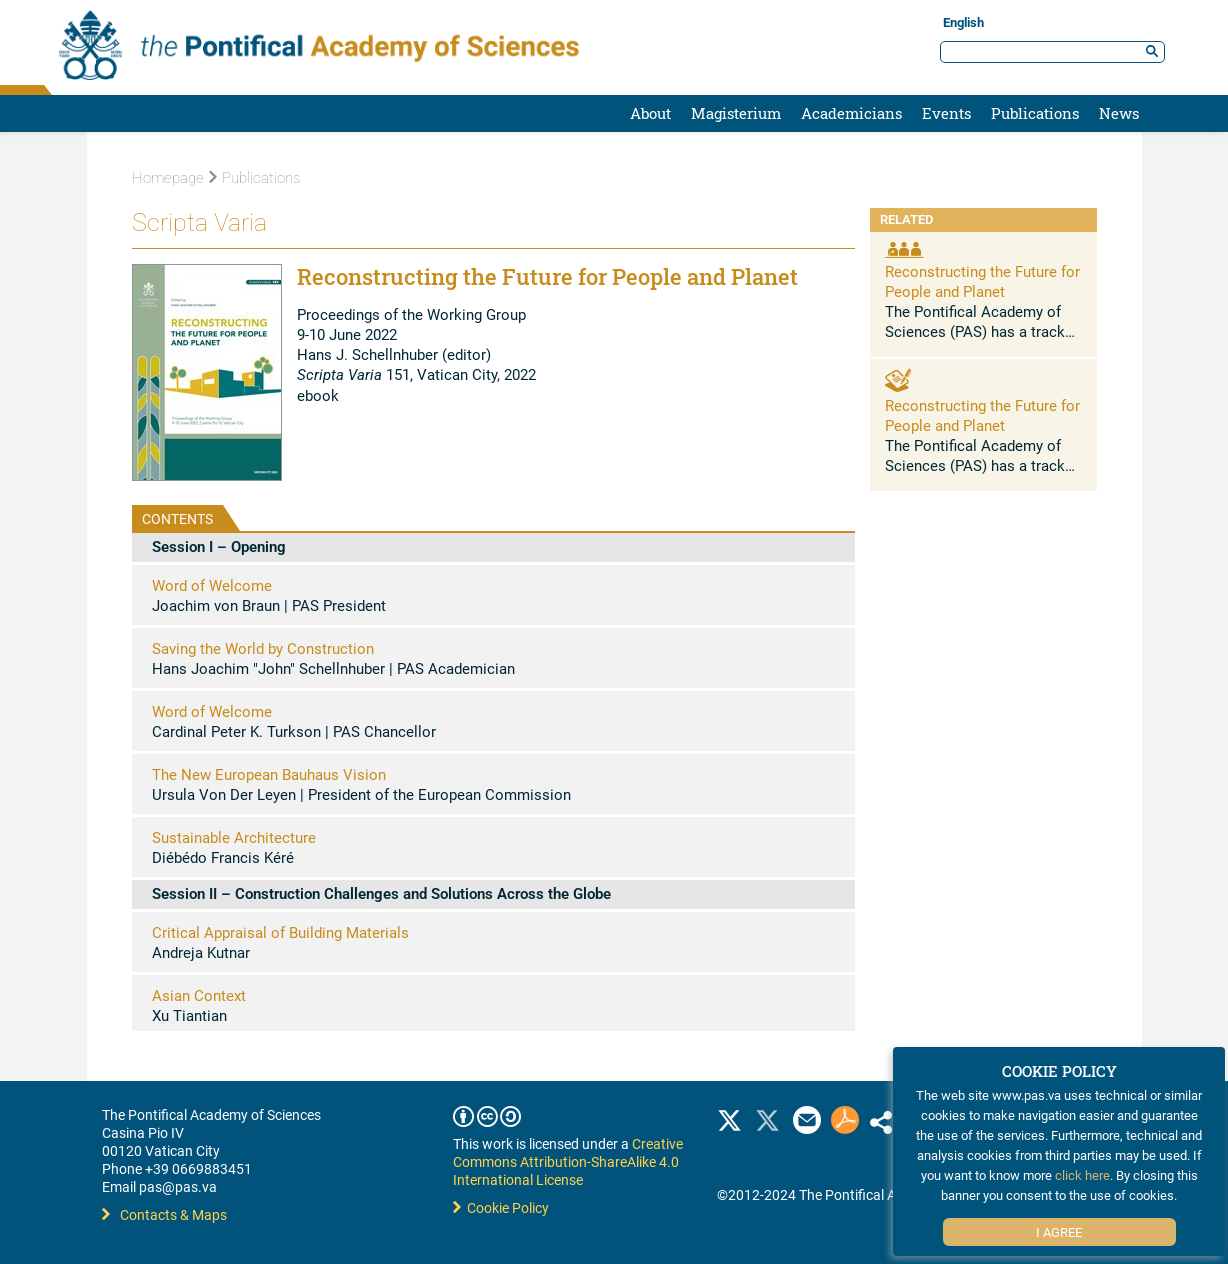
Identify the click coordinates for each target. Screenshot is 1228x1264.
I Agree (1059, 1232)
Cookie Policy (501, 1207)
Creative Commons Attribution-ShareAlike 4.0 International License (568, 1161)
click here (1082, 1175)
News (1119, 113)
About (650, 113)
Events (946, 113)
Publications (1035, 113)
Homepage (168, 178)
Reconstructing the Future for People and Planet (982, 281)
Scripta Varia (199, 222)
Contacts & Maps (164, 1214)
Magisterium (736, 113)
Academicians (851, 113)
